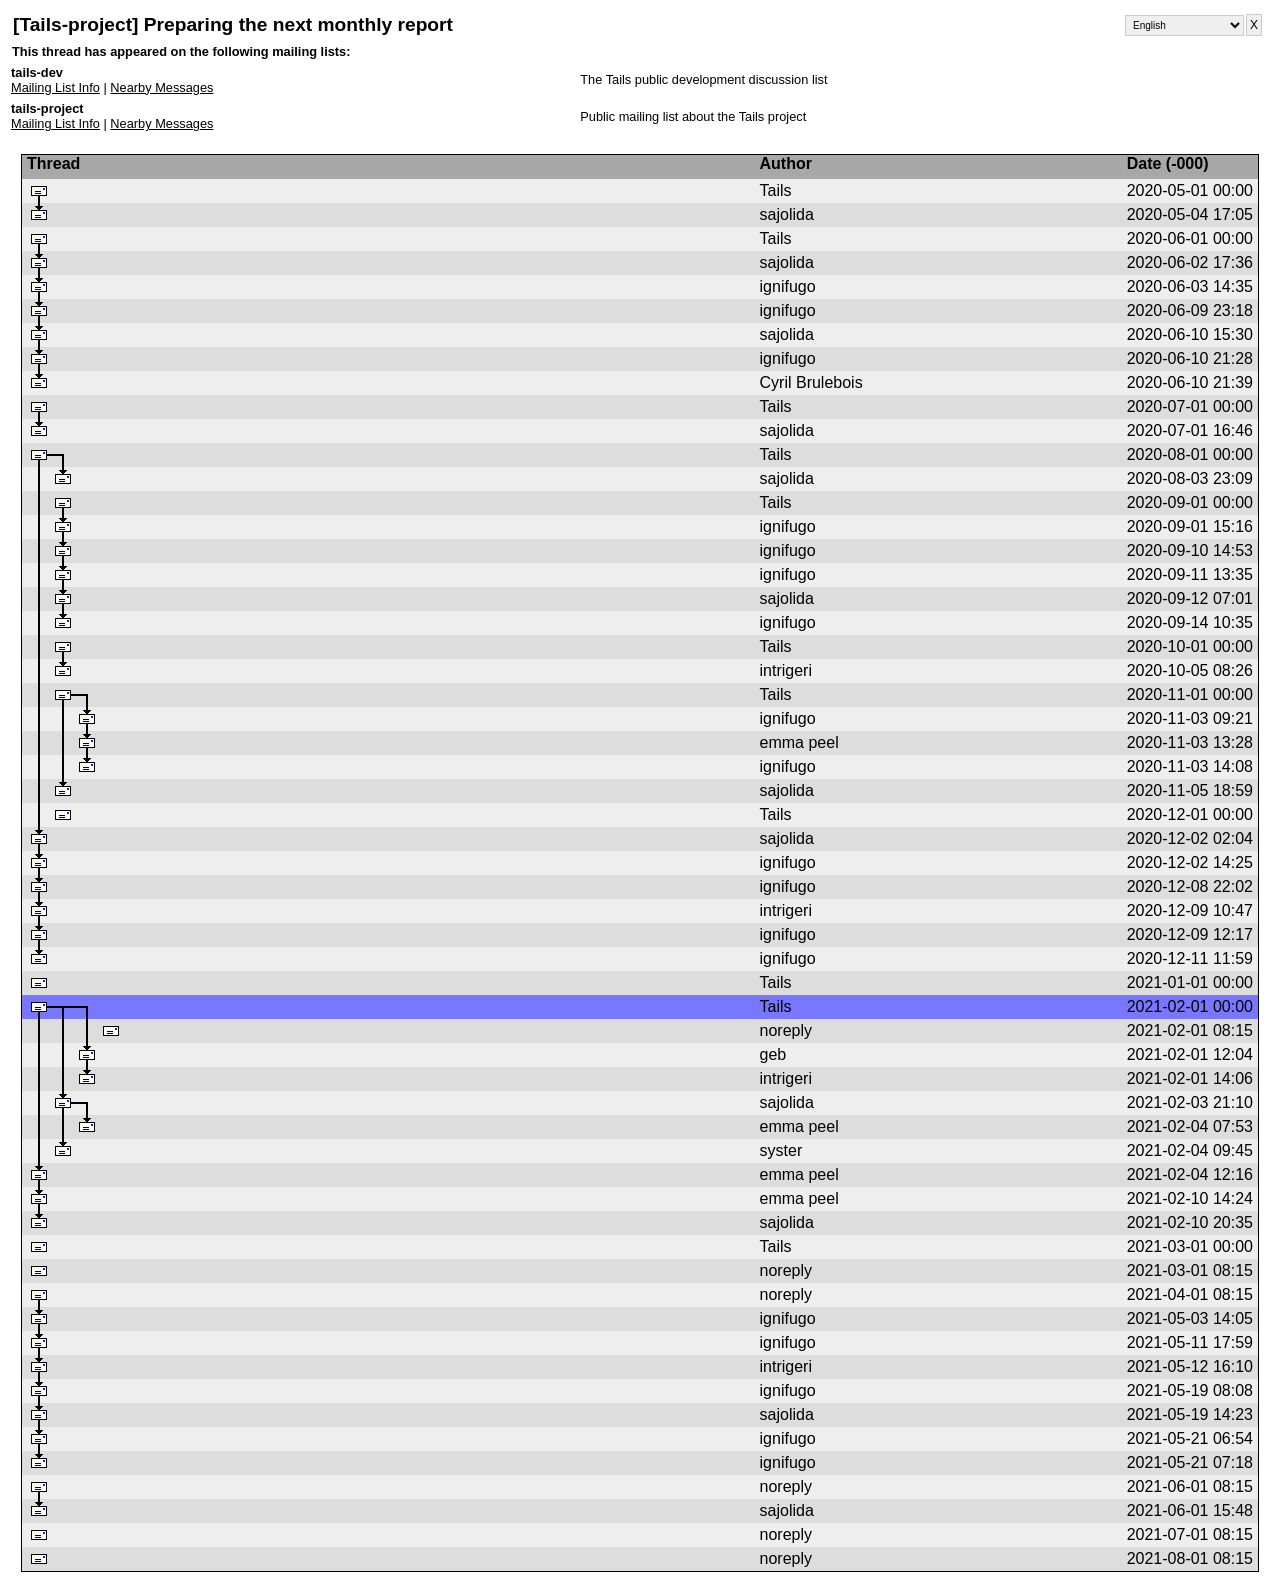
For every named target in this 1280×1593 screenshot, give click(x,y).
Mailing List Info (55, 87)
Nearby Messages (161, 87)
